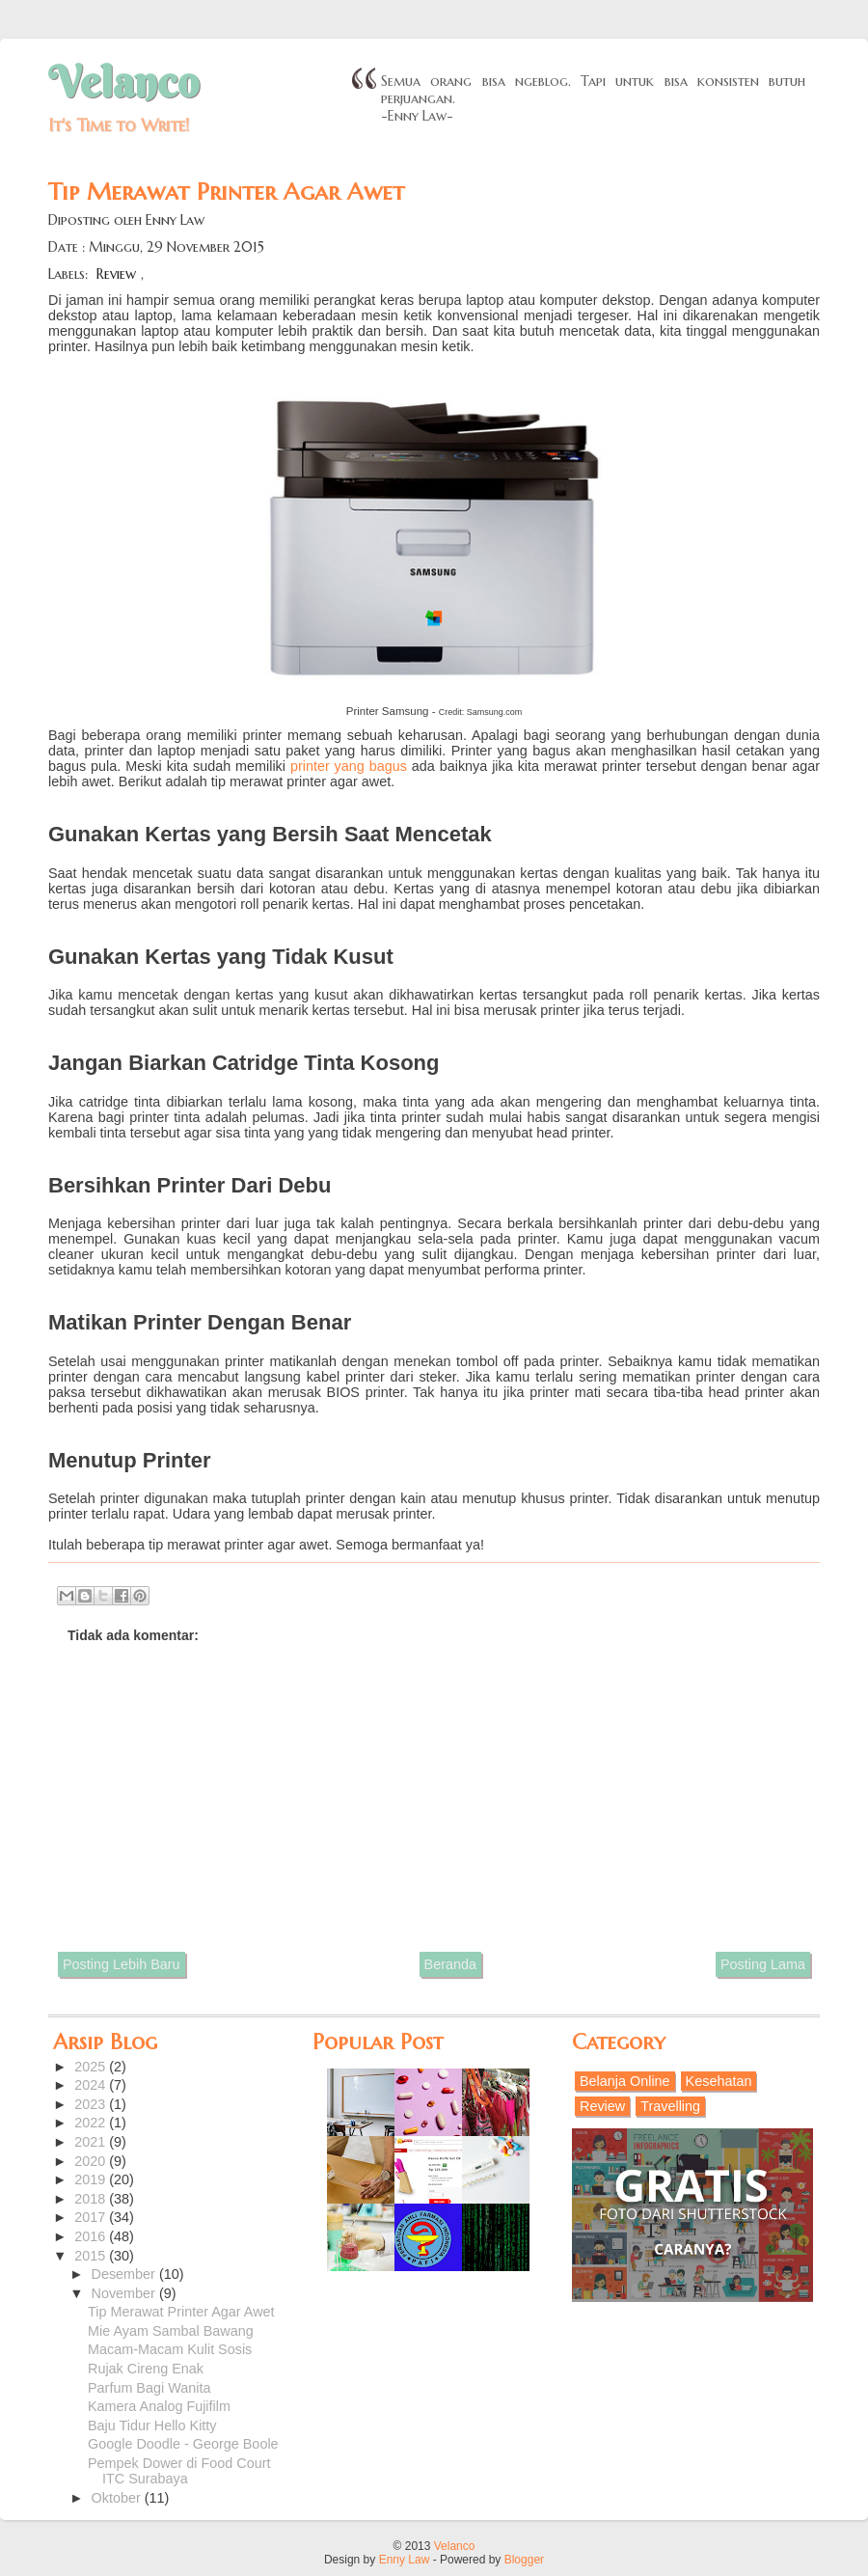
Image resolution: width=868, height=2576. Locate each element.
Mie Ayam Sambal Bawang (171, 2331)
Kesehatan (719, 2081)
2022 (91, 2122)
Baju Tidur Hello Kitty (152, 2425)
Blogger (524, 2559)
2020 (91, 2161)
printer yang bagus (348, 766)
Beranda (450, 1964)
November (125, 2293)
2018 (91, 2198)
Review (116, 274)
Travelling (670, 2106)
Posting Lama (762, 1964)
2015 (91, 2255)
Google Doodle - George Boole (183, 2444)
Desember (125, 2274)
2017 (91, 2217)
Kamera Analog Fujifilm (159, 2406)
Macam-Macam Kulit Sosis (170, 2349)
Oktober (118, 2498)
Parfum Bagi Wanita (149, 2388)
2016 (91, 2236)
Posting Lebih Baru (121, 1964)
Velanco (123, 82)
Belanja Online (625, 2081)
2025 (91, 2066)
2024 (91, 2085)
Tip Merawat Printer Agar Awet (181, 2311)
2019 (91, 2179)
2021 (91, 2142)
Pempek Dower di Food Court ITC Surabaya (179, 2470)
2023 (91, 2104)
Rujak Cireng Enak (145, 2368)
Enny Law (404, 2559)
